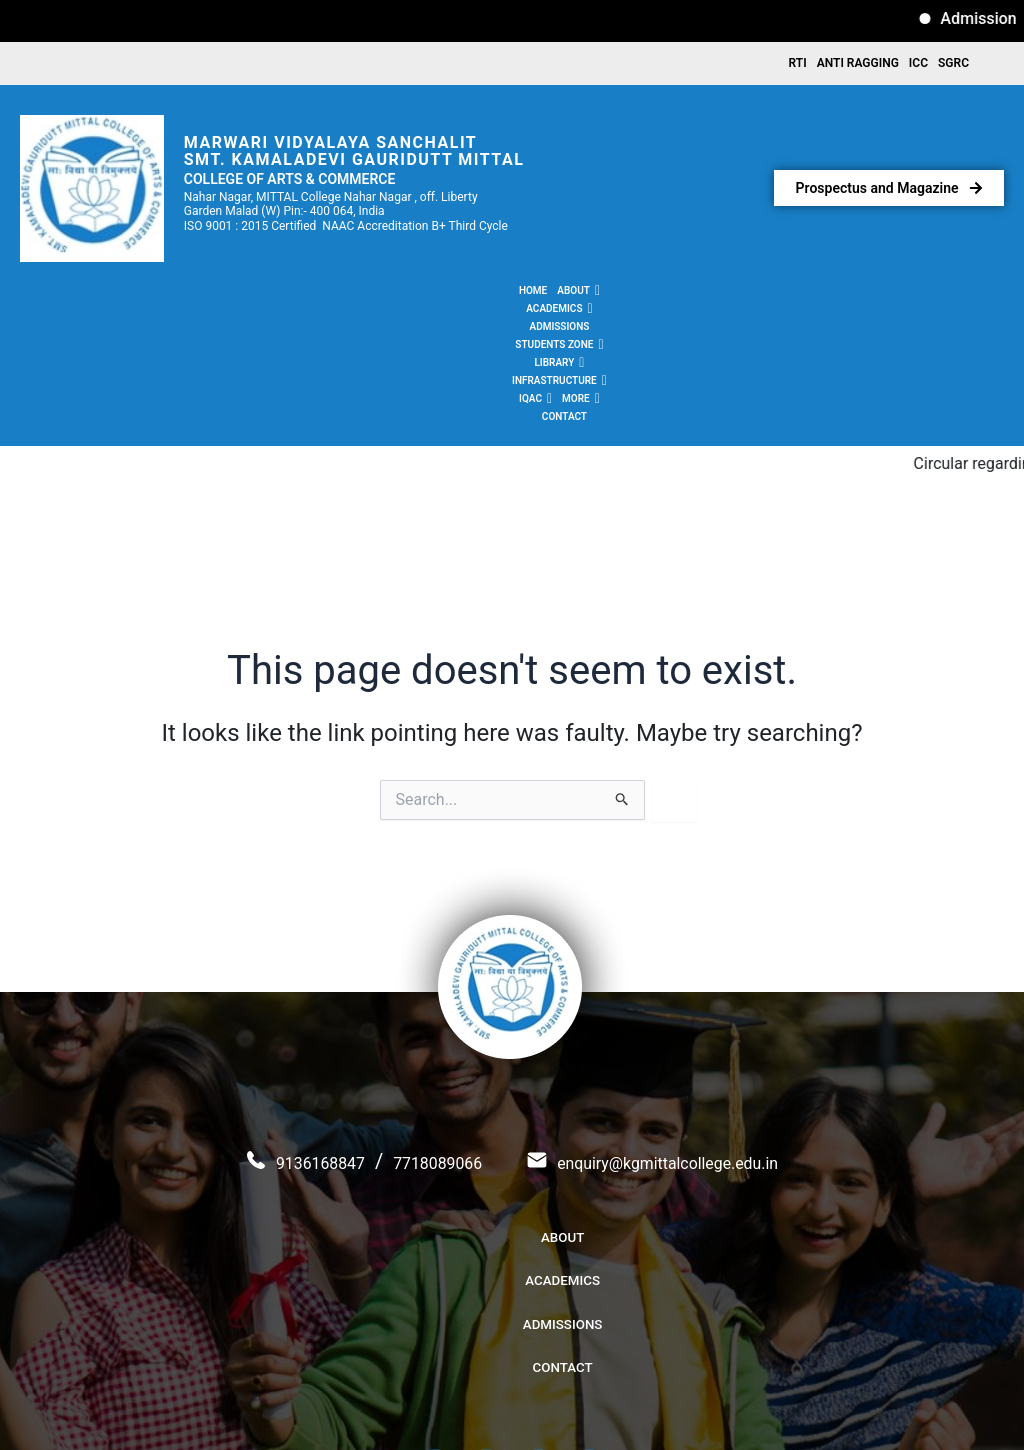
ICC (918, 65)
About (253, 295)
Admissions (391, 294)
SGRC (953, 65)
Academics (318, 295)
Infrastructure (636, 295)
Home (208, 294)
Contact (807, 294)
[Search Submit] (622, 677)
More (756, 295)
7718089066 (420, 1080)
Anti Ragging (858, 65)
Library (554, 295)
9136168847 (279, 1080)
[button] (253, 295)
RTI (798, 65)
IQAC (710, 295)
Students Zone (475, 295)
